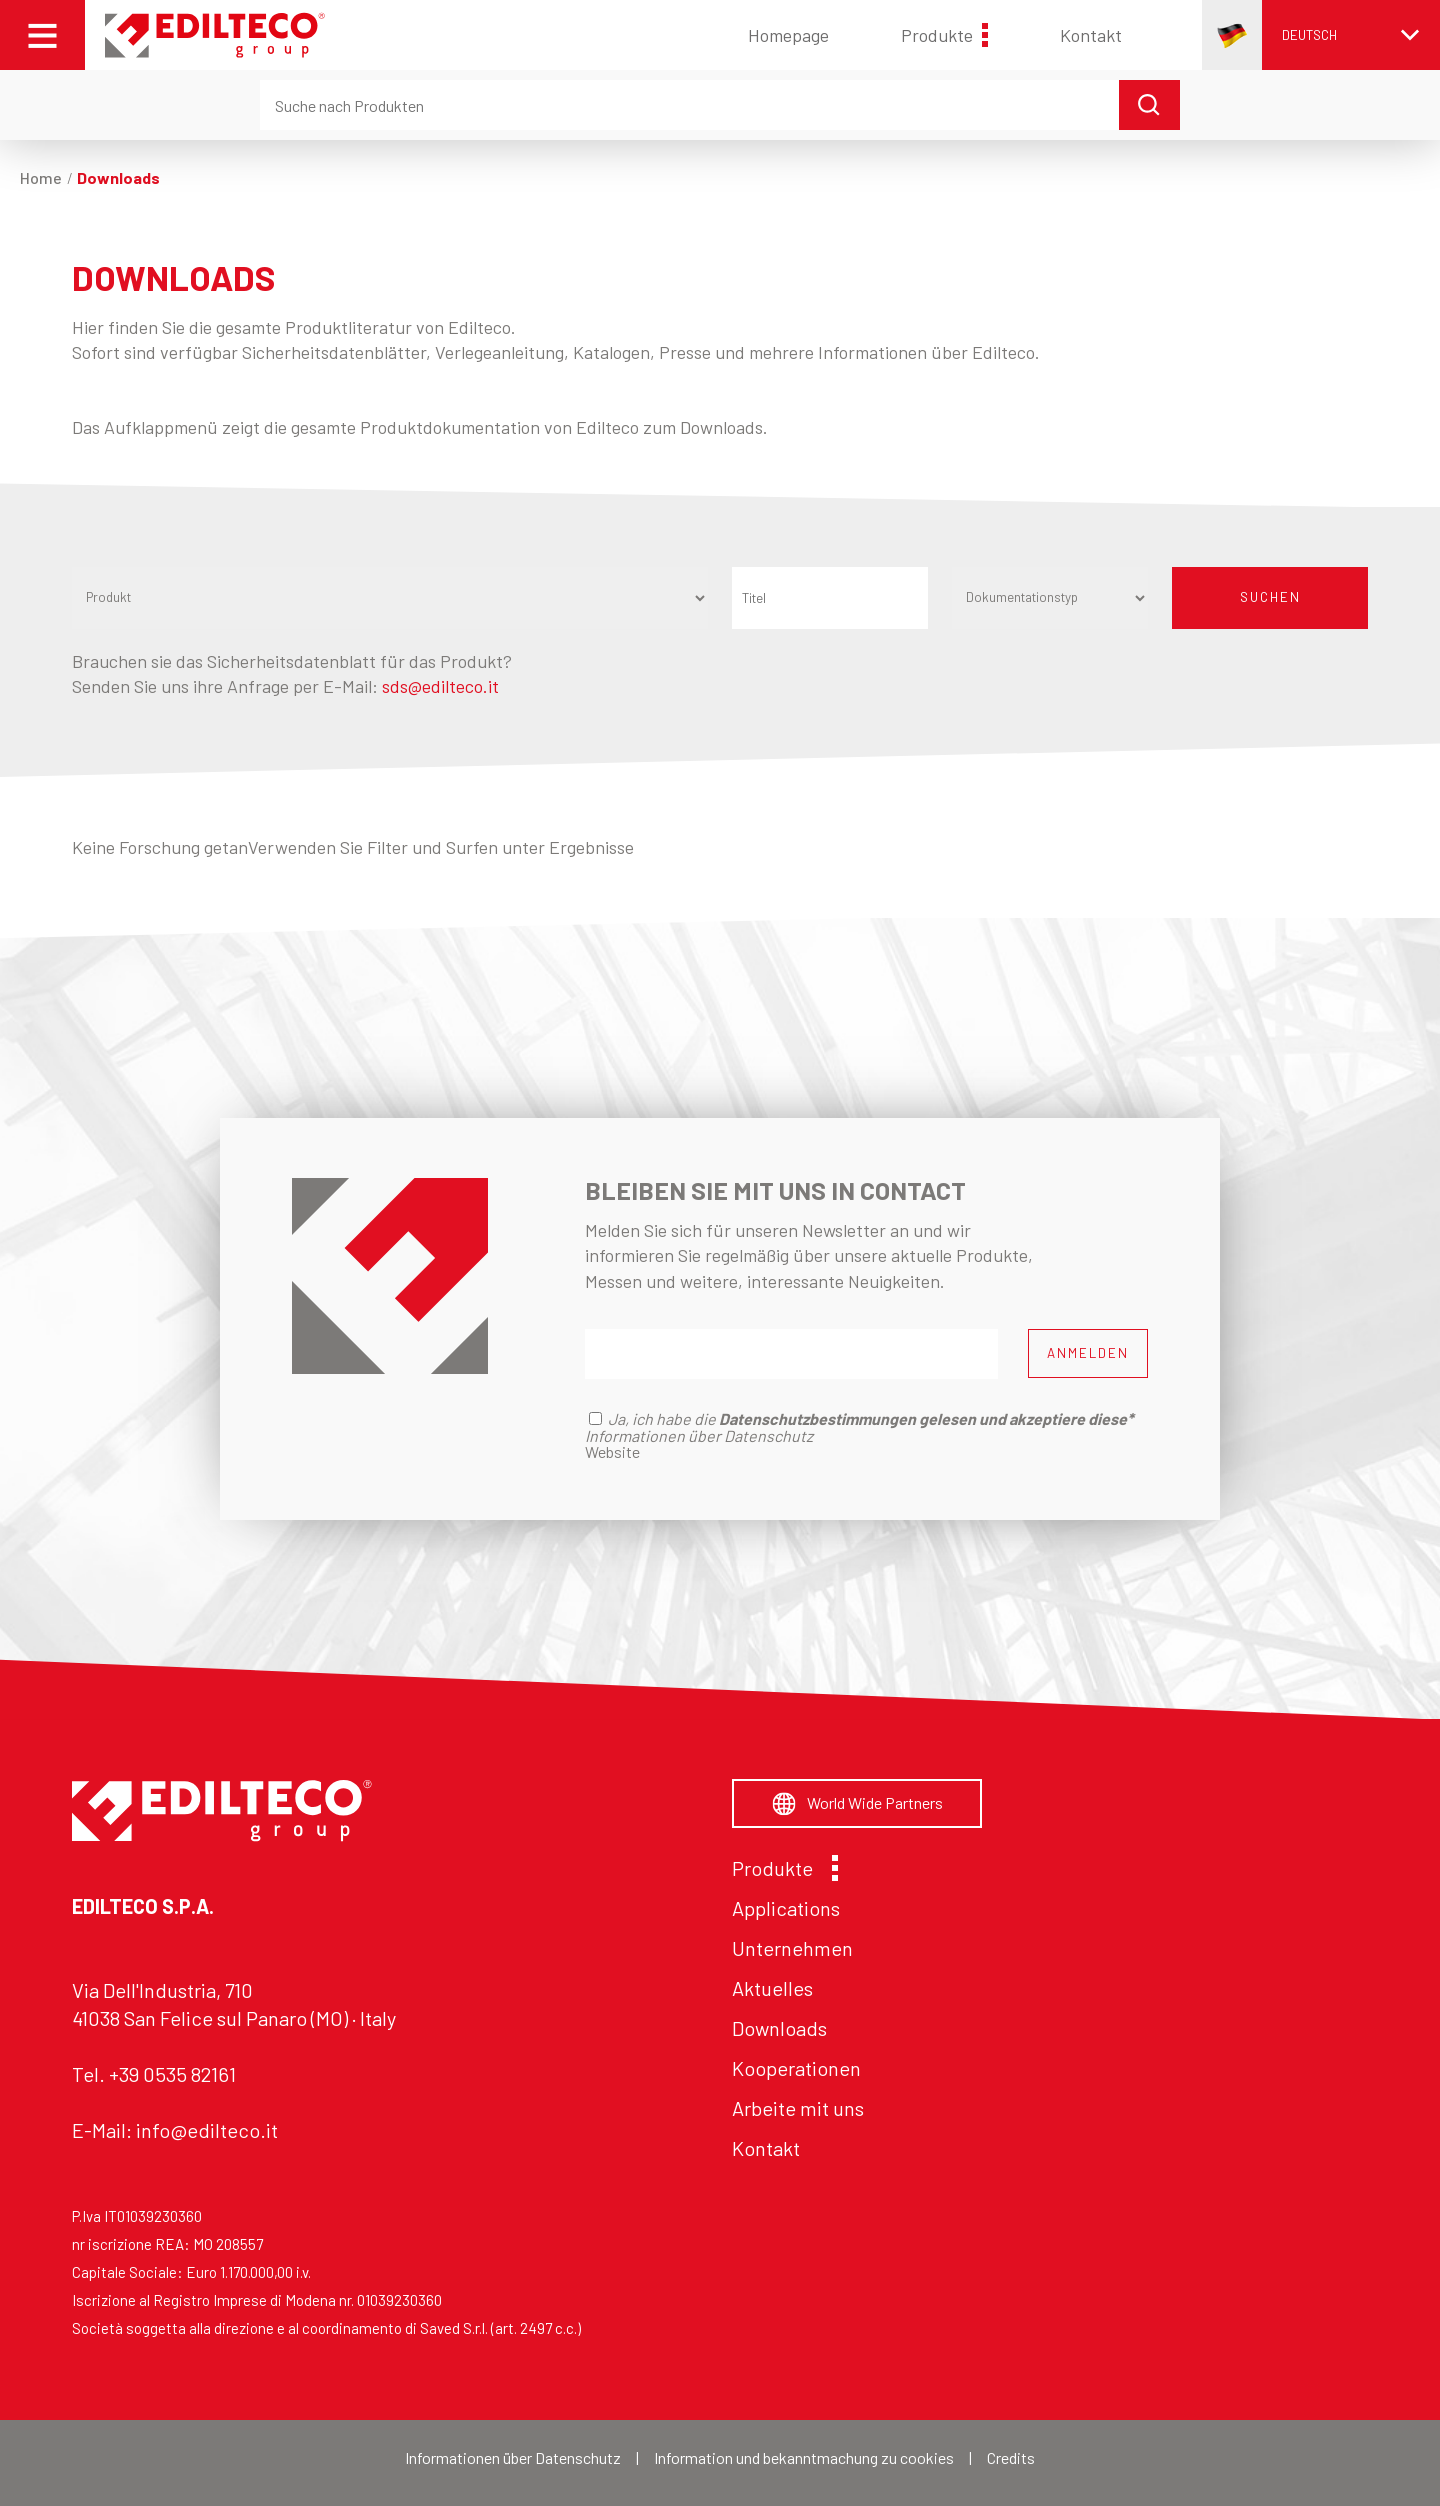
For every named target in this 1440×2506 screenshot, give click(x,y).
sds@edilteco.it (440, 686)
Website (612, 1451)
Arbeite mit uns (798, 2108)
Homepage (788, 35)
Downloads (779, 2028)
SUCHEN (1270, 597)
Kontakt (1091, 35)
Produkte (944, 35)
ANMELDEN (1088, 1353)
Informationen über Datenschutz (513, 2457)
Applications (786, 1908)
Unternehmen (792, 1948)
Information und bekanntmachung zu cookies (804, 2457)
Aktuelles (772, 1988)
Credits (1011, 2457)
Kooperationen (796, 2068)
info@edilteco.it (207, 2130)
